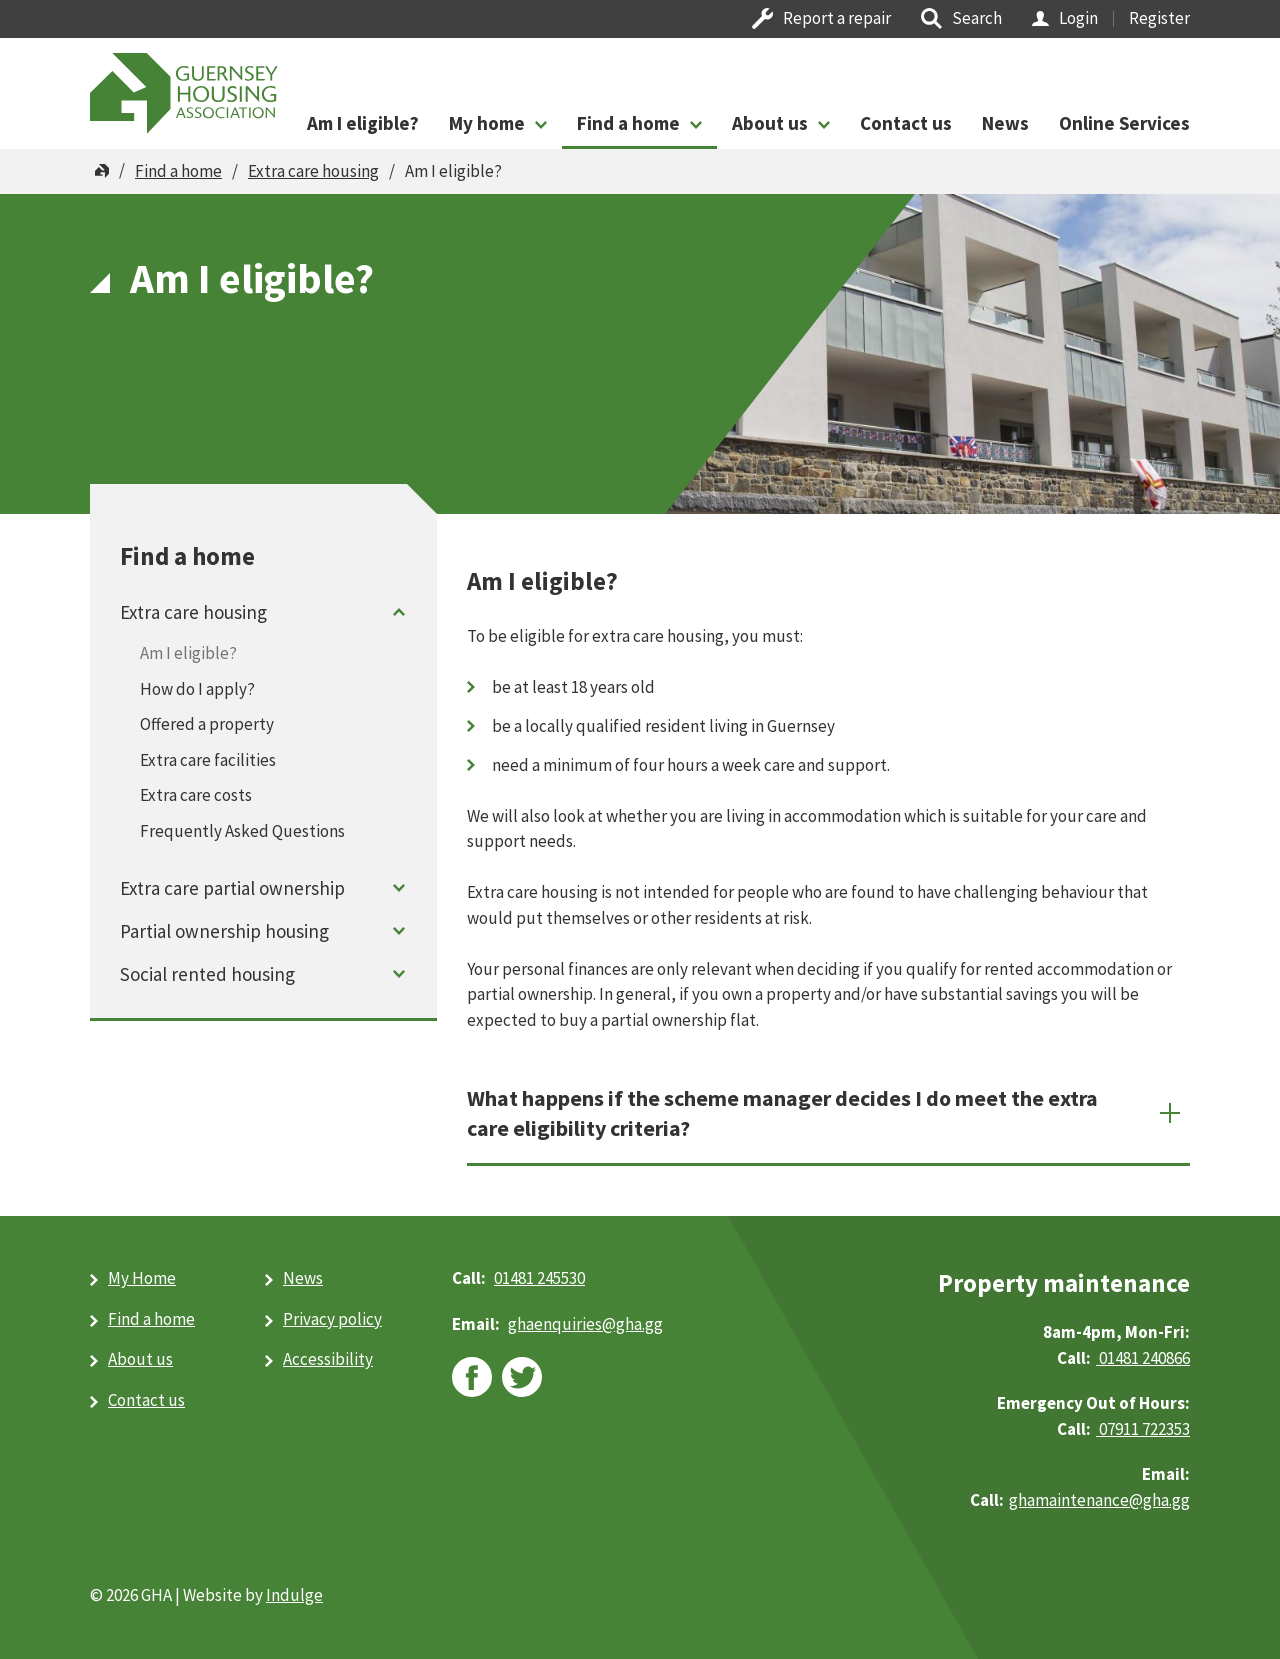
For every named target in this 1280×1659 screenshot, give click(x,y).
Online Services (1124, 123)
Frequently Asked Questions (242, 831)
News (1005, 123)
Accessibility (328, 1359)
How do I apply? (197, 689)
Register (1159, 18)
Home (102, 171)
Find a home (628, 123)
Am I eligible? (363, 123)
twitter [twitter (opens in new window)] (522, 1377)
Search (977, 18)
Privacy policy (332, 1319)
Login (1078, 18)
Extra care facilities (208, 760)
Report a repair (837, 18)
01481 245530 (539, 1278)
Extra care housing (313, 171)
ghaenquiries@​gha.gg (585, 1324)
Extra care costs (196, 795)
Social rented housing (207, 974)
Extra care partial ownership (232, 888)
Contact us (906, 123)
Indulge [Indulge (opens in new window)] (294, 1595)
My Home (142, 1278)
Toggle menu (399, 611)
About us (770, 123)
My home (487, 123)
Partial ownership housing (224, 931)
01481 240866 (1143, 1358)
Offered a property (207, 724)
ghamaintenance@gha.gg (1099, 1500)
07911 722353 (1143, 1429)
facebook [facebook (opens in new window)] (472, 1377)
